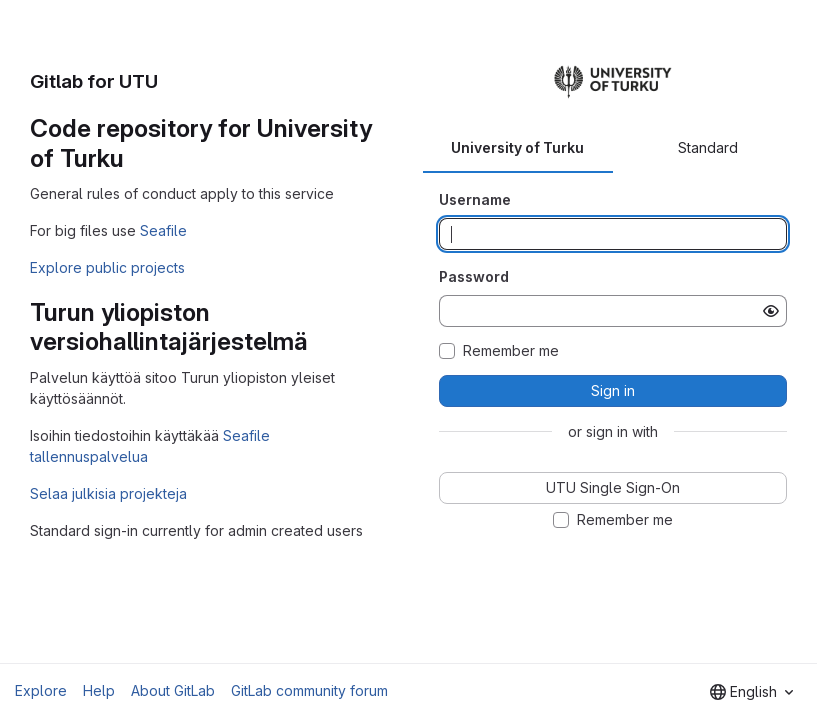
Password (474, 276)
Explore (41, 690)
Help (99, 690)
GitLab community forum (309, 690)
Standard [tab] (708, 147)
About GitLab (173, 690)
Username (475, 199)
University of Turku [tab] (517, 147)
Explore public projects (107, 267)
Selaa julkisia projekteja (108, 493)
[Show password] (771, 311)
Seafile (163, 230)
